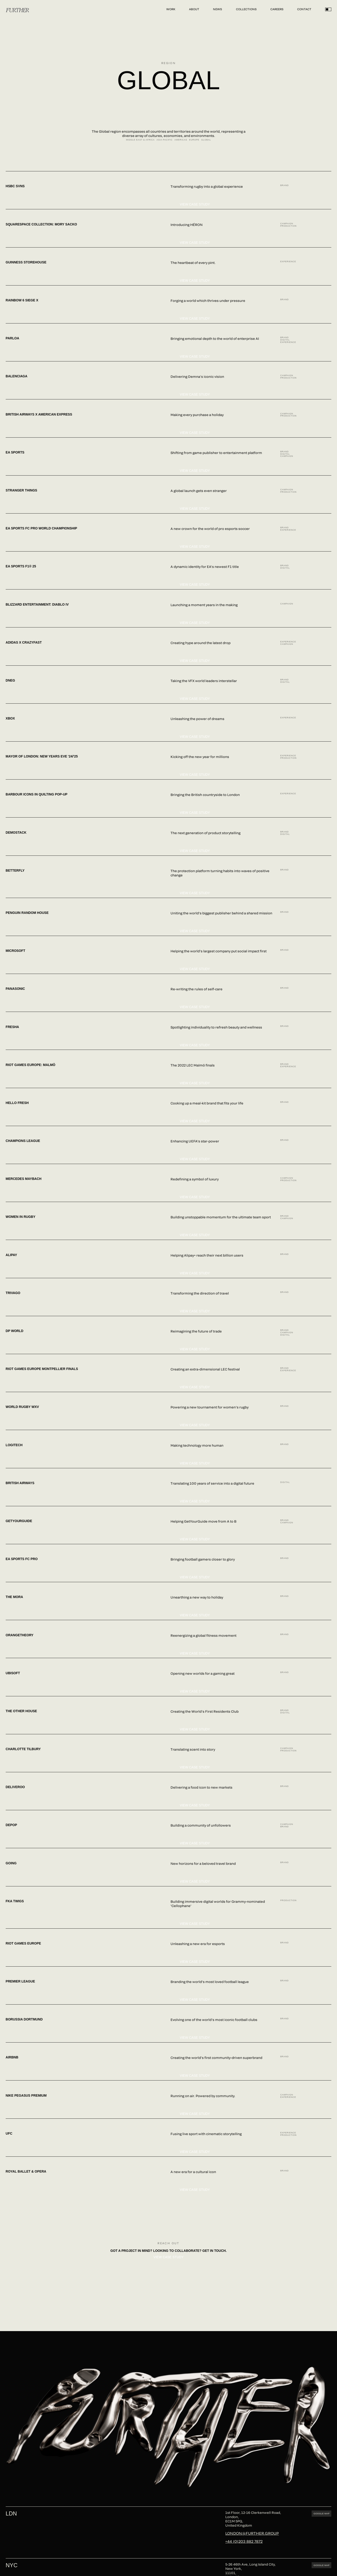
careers (276, 9)
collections (246, 9)
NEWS (217, 9)
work (170, 9)
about (194, 9)
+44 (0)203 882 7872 (244, 2541)
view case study (195, 204)
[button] (328, 9)
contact (304, 9)
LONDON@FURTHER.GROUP (252, 2533)
